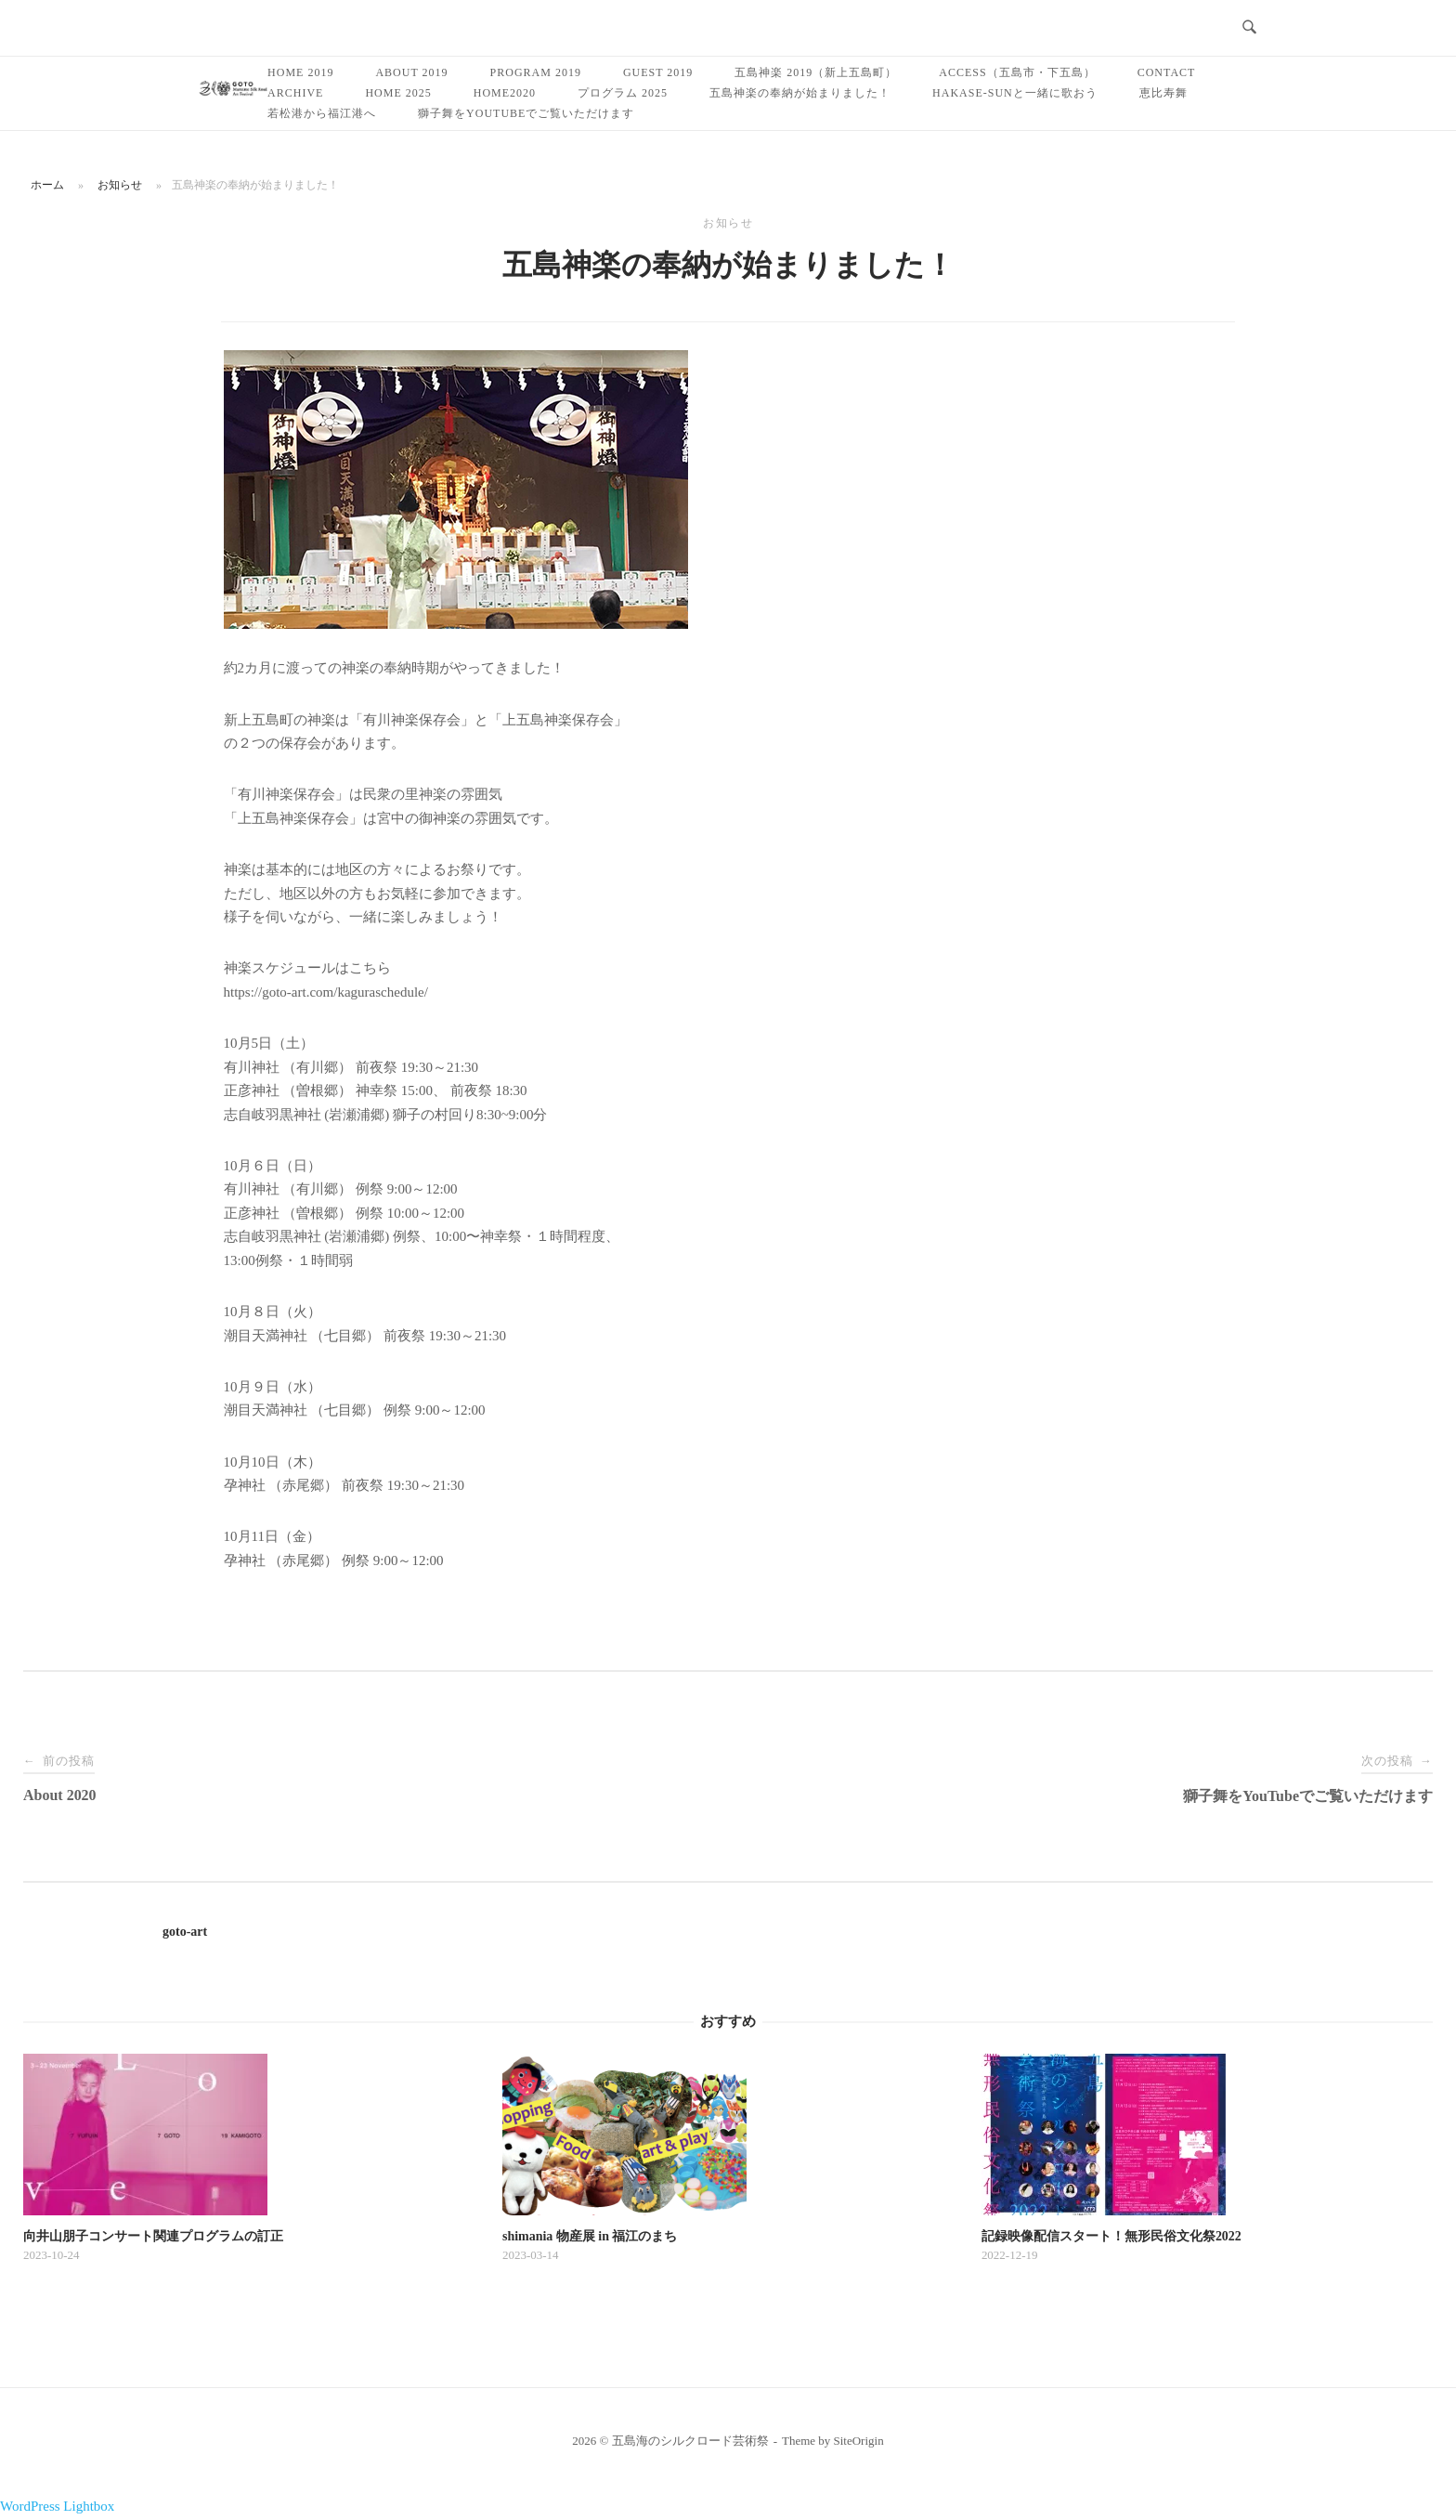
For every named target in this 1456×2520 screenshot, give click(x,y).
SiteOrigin (859, 2441)
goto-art (184, 1932)
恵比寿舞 (1163, 92)
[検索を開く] (1249, 28)
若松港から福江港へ (321, 113)
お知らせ (120, 184)
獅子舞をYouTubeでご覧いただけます (526, 113)
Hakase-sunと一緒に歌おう (1015, 92)
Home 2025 (398, 92)
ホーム (47, 184)
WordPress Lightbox (57, 2506)
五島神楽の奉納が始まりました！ (799, 92)
